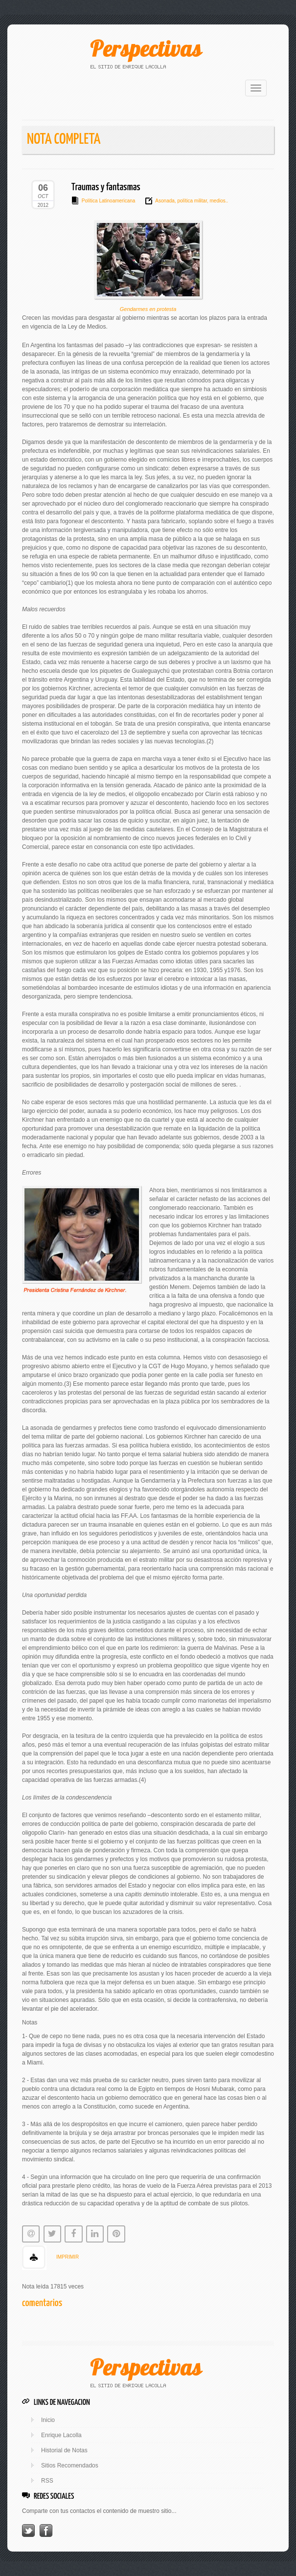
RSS (47, 2480)
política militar (191, 200)
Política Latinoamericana (109, 200)
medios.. (218, 200)
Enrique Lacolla (61, 2435)
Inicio (48, 2420)
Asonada (164, 200)
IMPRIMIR (67, 2257)
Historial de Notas (64, 2450)
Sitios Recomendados (69, 2465)
